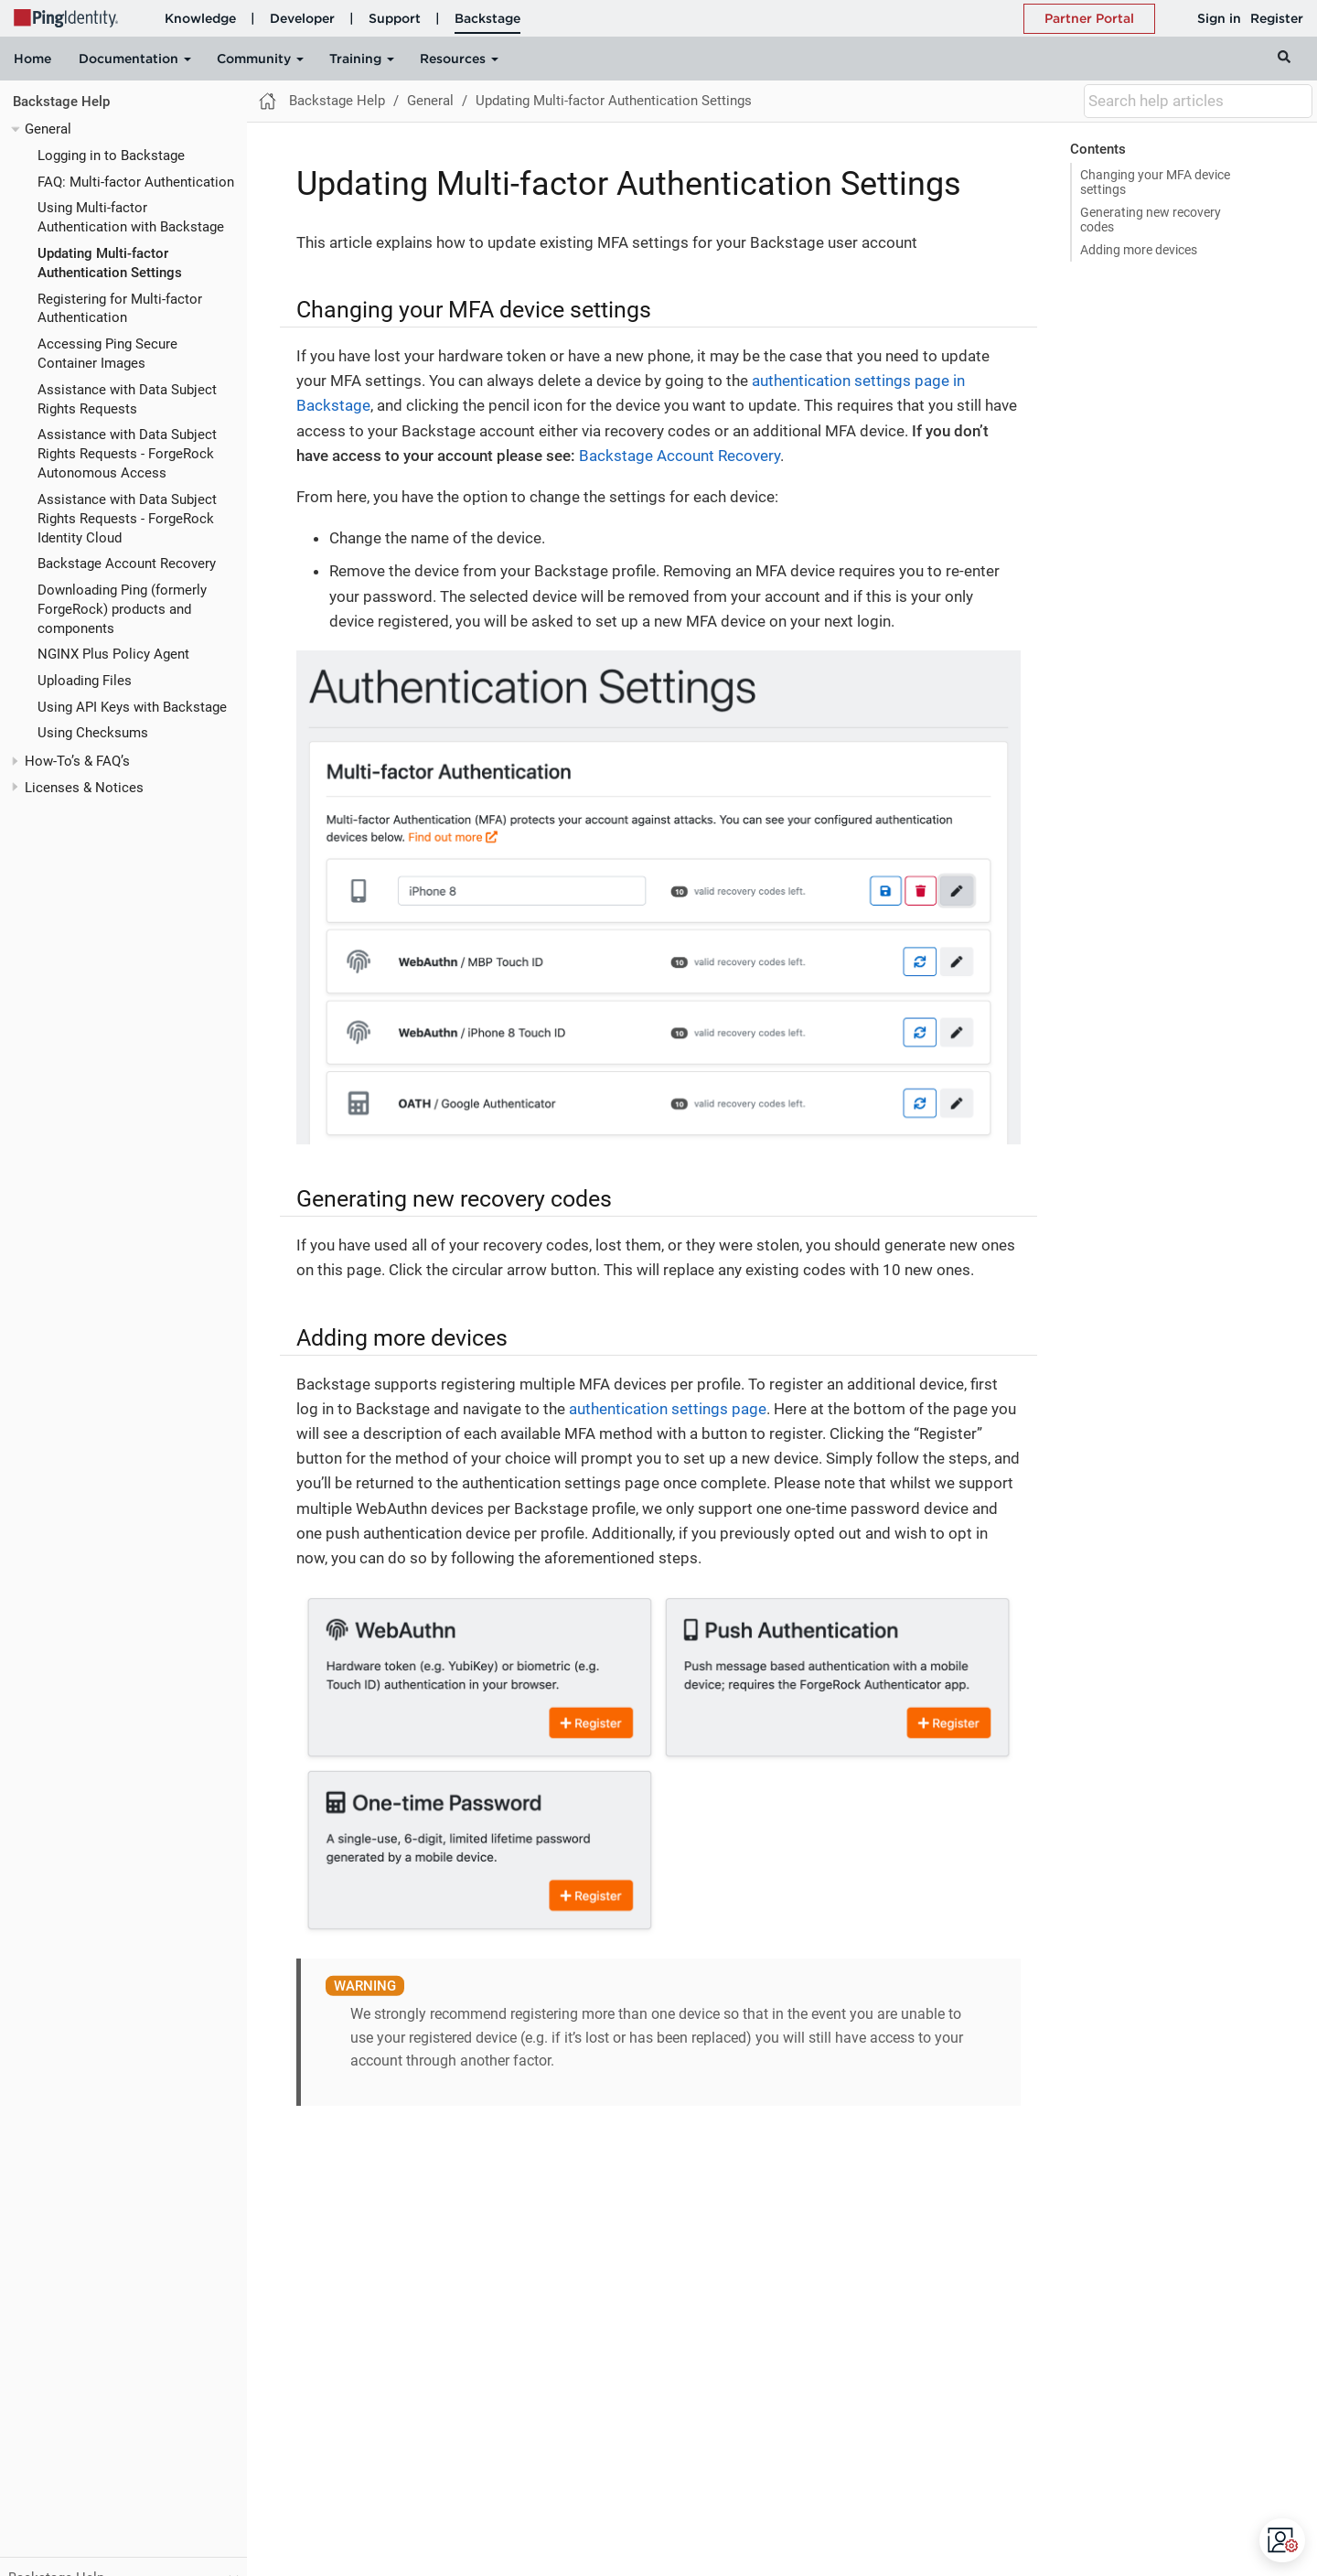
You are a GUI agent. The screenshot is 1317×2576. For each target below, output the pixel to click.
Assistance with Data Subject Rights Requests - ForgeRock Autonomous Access (127, 453)
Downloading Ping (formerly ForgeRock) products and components (122, 609)
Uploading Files (84, 680)
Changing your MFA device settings (1155, 182)
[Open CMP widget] (1283, 2540)
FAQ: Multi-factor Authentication (135, 182)
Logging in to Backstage (111, 155)
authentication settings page (667, 1409)
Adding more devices (1138, 249)
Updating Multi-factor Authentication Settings (614, 100)
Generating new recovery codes (1150, 219)
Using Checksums (92, 732)
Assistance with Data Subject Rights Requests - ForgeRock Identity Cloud (127, 518)
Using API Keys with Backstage (132, 707)
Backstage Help (61, 101)
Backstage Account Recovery (126, 563)
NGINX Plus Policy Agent (113, 654)
